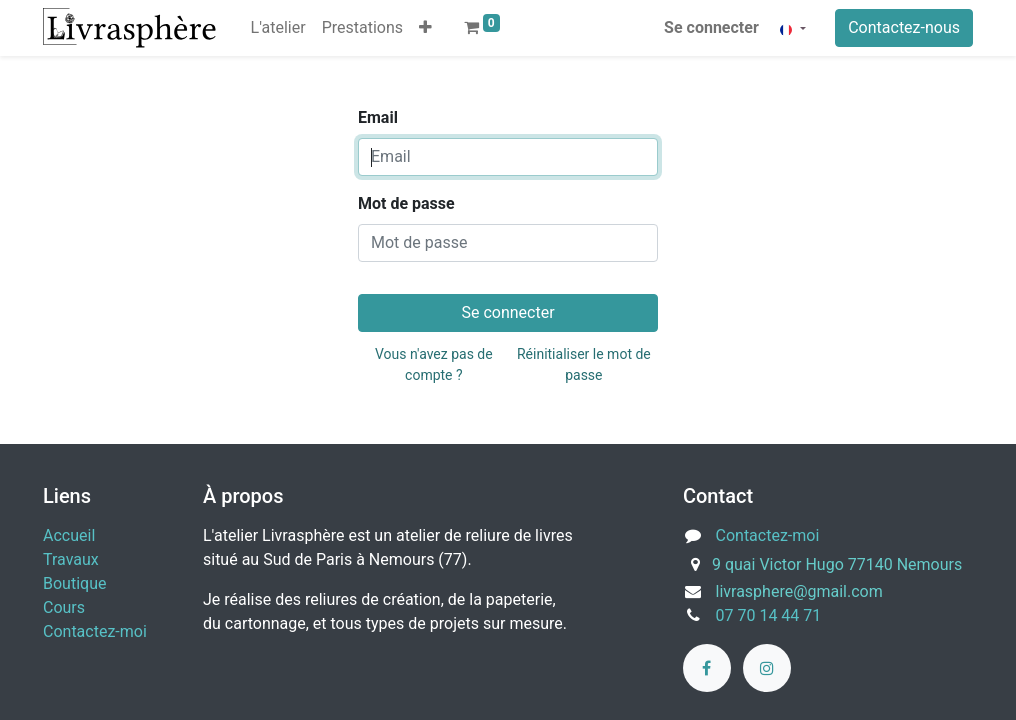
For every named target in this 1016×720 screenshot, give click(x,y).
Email (378, 117)
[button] (425, 28)
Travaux (71, 559)
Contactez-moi (95, 631)
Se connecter (711, 27)
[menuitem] (278, 28)
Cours (64, 607)
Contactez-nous (904, 27)
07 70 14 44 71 (769, 615)
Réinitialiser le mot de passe (584, 364)
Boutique (74, 583)
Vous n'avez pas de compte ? (434, 364)
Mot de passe (406, 203)
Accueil (69, 535)
